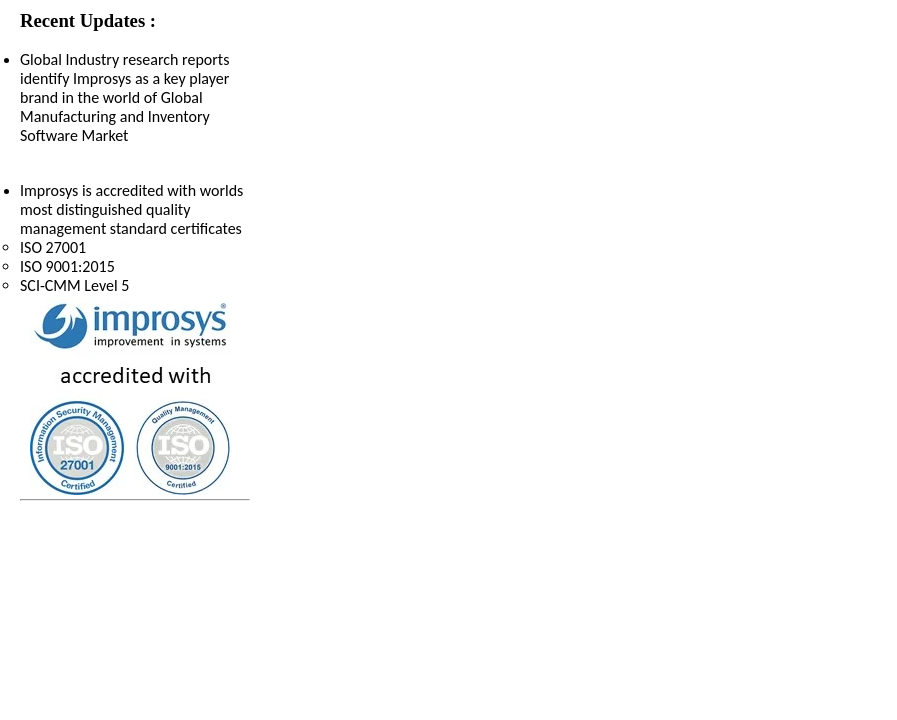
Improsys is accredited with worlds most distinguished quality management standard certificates (135, 238)
